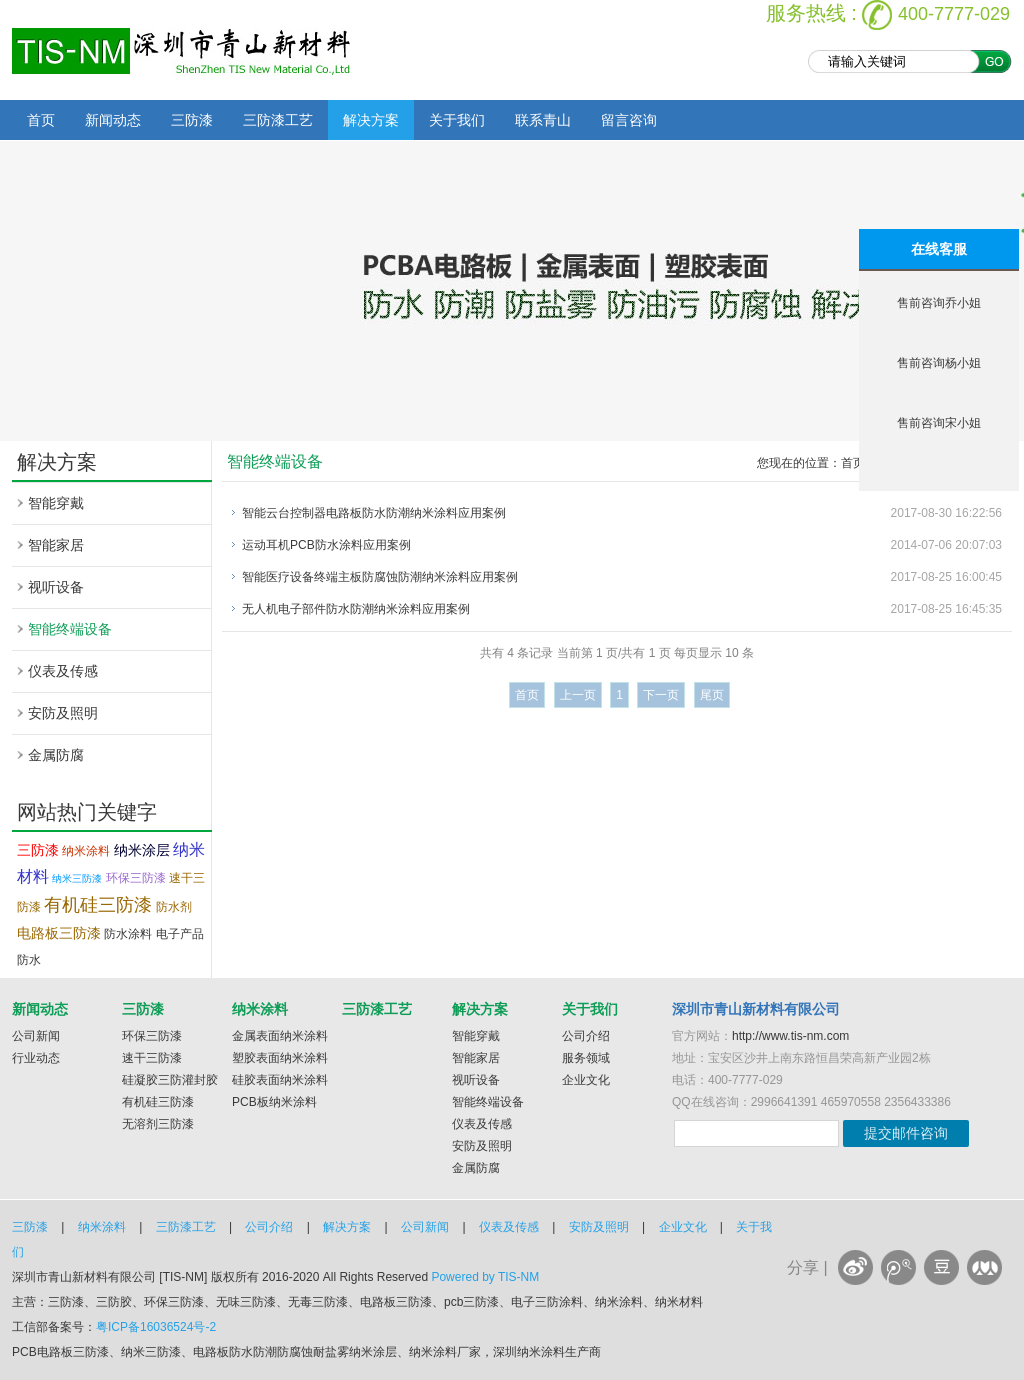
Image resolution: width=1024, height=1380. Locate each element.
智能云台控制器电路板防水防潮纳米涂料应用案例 (374, 513)
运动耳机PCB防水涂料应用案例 (326, 545)
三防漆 (192, 120)
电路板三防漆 (59, 933)
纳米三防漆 (77, 878)
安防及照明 (63, 713)
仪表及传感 (63, 671)
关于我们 (457, 120)
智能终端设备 (70, 629)
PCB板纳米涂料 (274, 1102)
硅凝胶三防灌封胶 (170, 1080)
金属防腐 (56, 755)
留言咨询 (629, 120)
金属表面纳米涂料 (280, 1036)
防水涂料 (128, 934)
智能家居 (56, 545)
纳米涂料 (86, 851)
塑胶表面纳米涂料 (280, 1058)
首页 (41, 120)
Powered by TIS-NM (485, 1277)
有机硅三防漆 (98, 905)
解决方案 (371, 120)
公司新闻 (36, 1036)
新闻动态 (113, 120)
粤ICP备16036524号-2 (156, 1327)
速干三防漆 (152, 1058)
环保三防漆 (136, 878)
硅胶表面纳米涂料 (280, 1080)
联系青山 (543, 120)
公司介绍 (586, 1036)
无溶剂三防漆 (158, 1124)
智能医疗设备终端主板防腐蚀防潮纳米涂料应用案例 (380, 577)
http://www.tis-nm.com (790, 1036)
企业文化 (586, 1080)
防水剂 (174, 907)
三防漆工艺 (278, 120)
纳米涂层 (142, 850)
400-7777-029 (954, 14)
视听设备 (56, 587)
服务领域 (586, 1058)
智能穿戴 (56, 503)
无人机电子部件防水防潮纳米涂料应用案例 (356, 609)
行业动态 (36, 1058)
